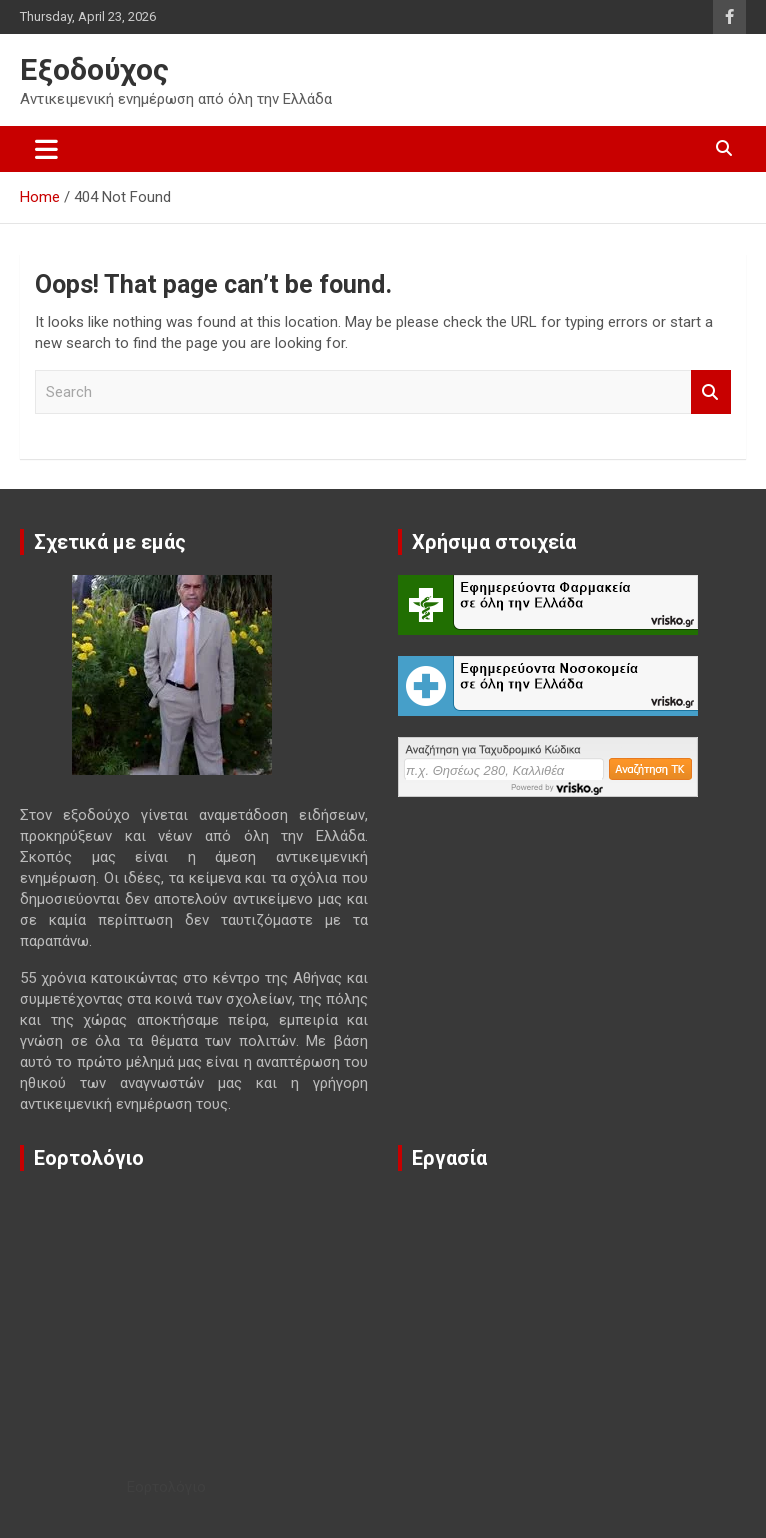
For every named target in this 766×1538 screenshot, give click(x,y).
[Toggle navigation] (46, 149)
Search (711, 392)
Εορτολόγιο (166, 1487)
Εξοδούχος (94, 69)
